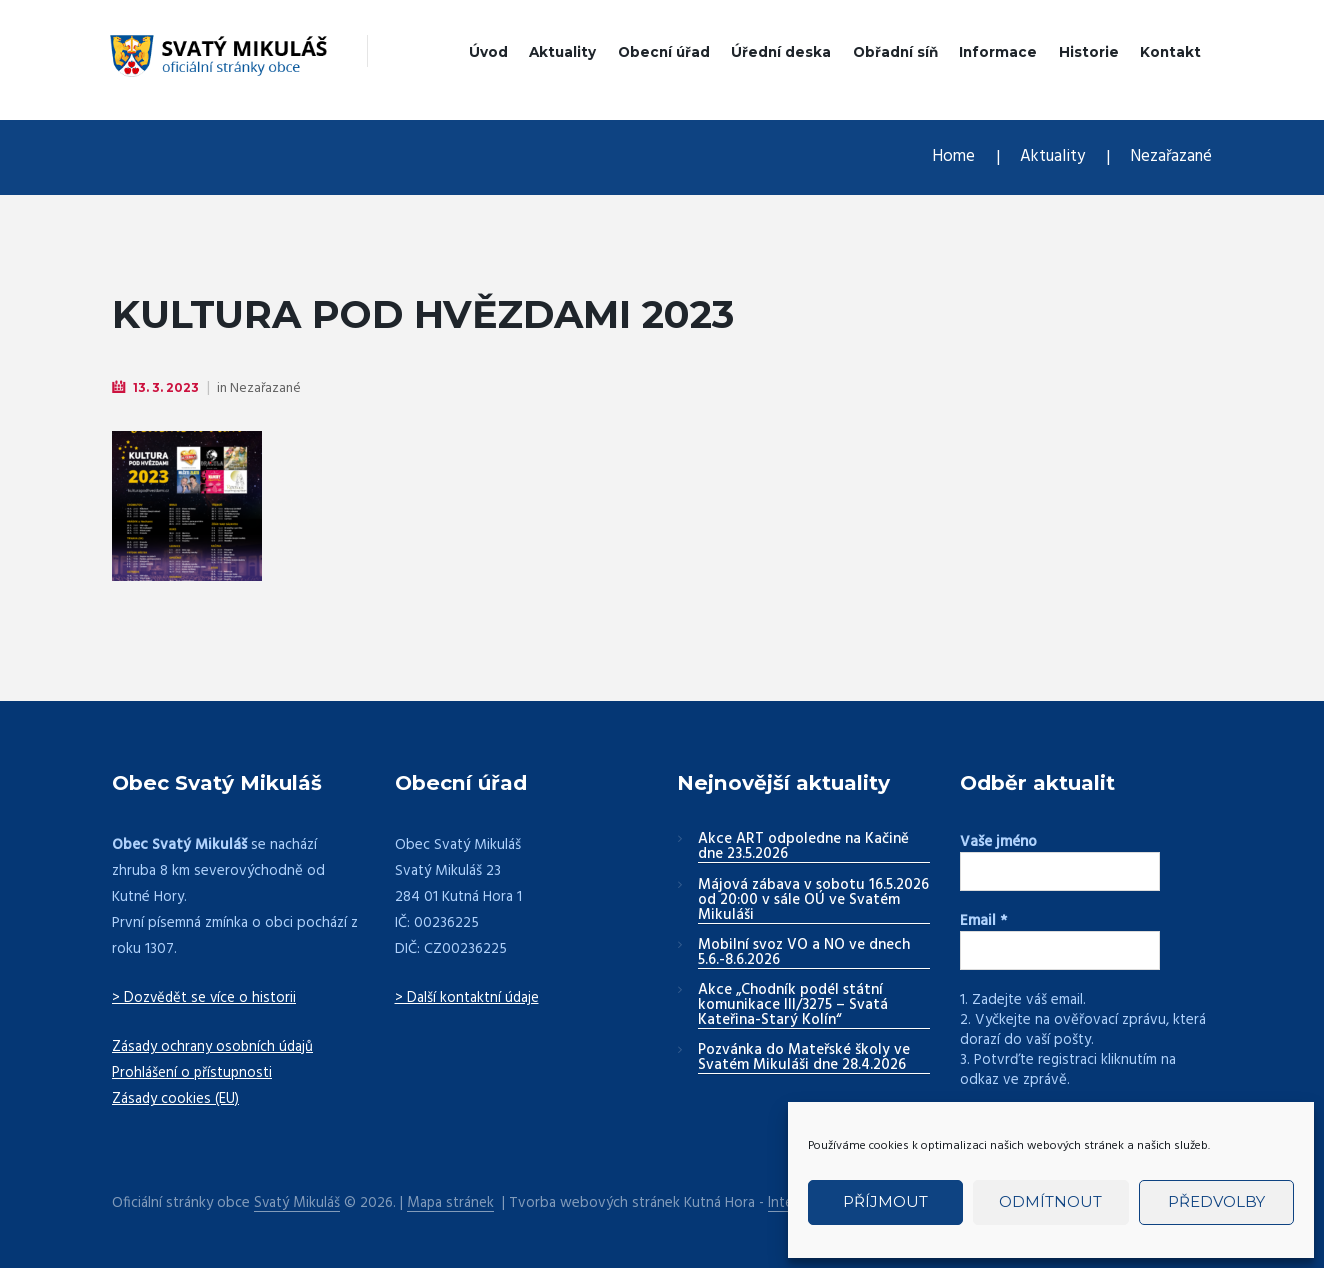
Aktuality (562, 52)
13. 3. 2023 (166, 387)
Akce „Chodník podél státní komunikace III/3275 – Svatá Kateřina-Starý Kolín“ (793, 1006)
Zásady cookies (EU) (176, 1098)
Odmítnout (1050, 1201)
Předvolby (1216, 1201)
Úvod (488, 52)
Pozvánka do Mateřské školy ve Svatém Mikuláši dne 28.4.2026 (804, 1058)
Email (983, 921)
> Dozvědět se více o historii (205, 998)
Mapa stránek (452, 1202)
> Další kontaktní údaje (467, 998)
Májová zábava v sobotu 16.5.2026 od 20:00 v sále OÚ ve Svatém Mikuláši (813, 901)
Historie (1089, 52)
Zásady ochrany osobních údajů (214, 1046)
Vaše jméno (998, 842)
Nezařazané (1170, 157)
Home (950, 157)
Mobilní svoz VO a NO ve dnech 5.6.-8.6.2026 (804, 953)
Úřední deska (781, 52)
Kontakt (1170, 52)
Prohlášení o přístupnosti (193, 1072)
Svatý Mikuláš (297, 1202)
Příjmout (885, 1201)
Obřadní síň (895, 52)
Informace (998, 52)
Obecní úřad (664, 52)
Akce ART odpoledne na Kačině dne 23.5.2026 (803, 847)
